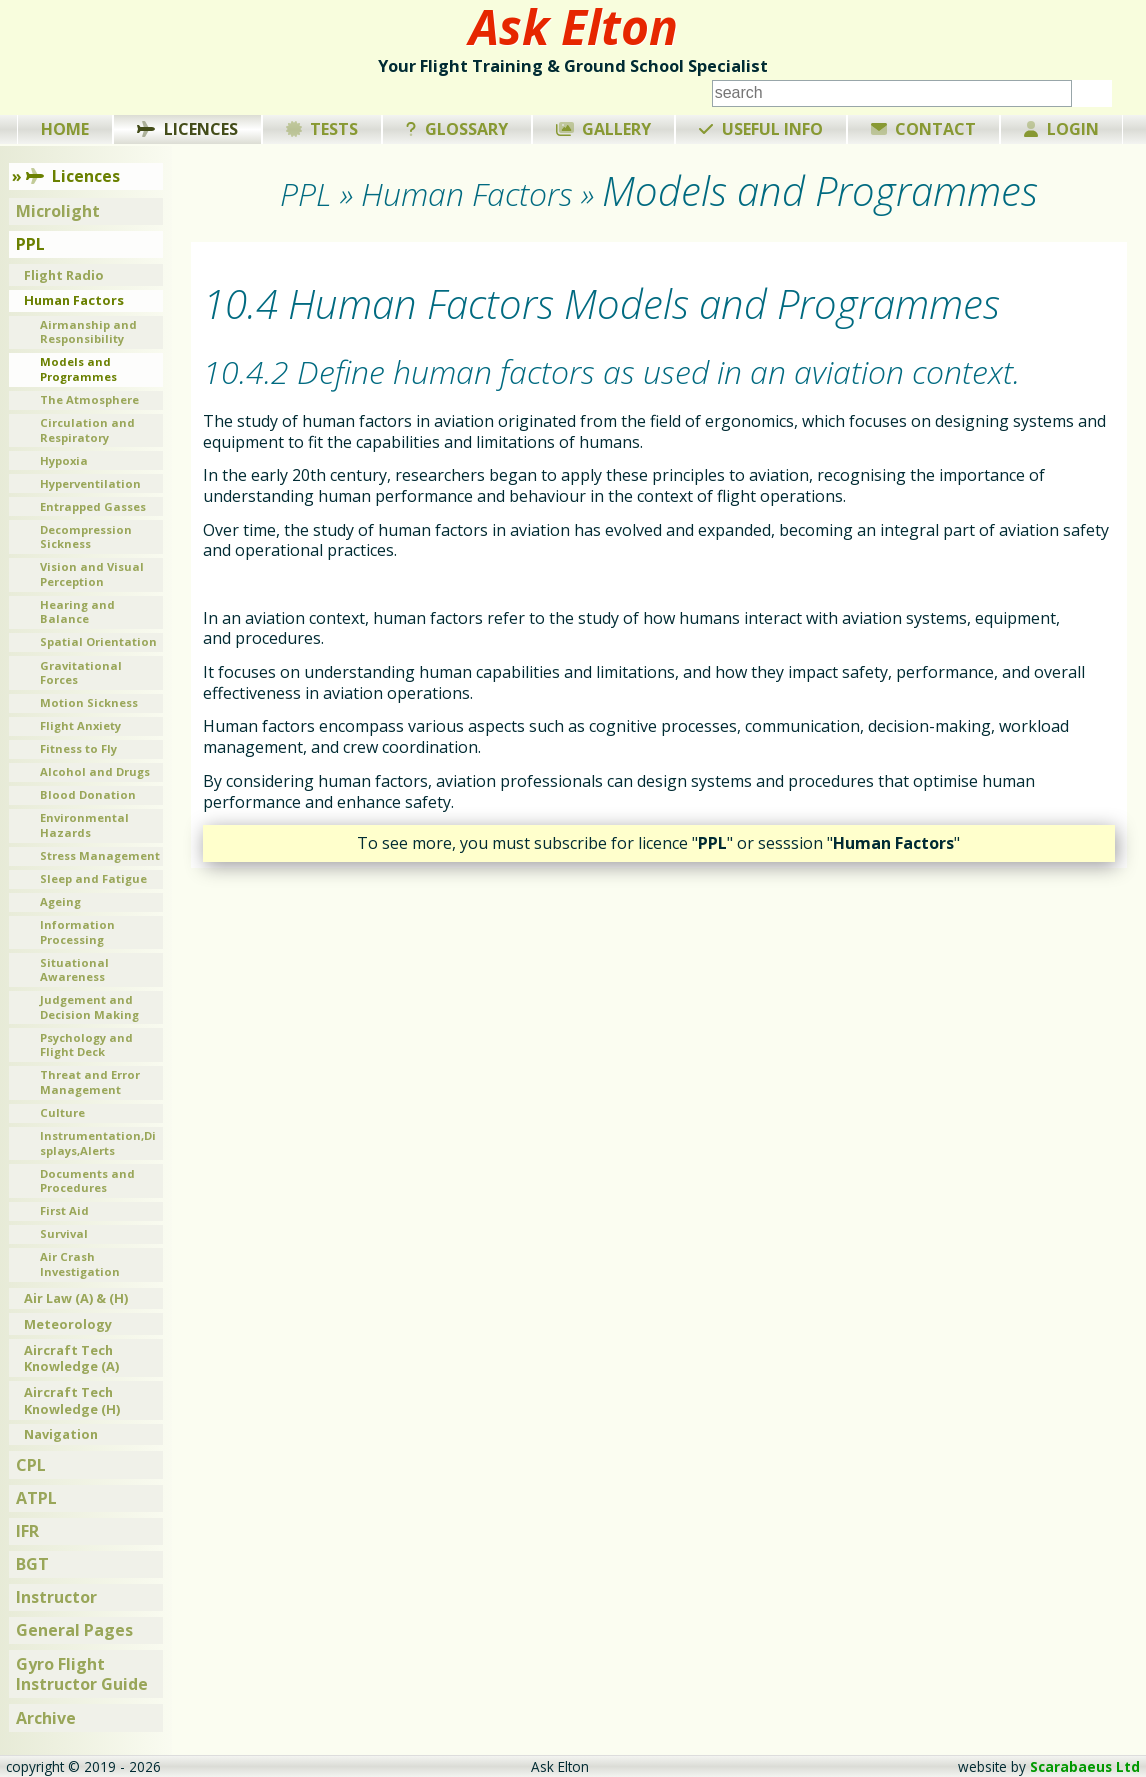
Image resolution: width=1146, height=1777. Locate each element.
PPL (30, 244)
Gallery (604, 129)
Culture (62, 1112)
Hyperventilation (90, 483)
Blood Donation (88, 794)
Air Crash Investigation (80, 1264)
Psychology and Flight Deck (86, 1045)
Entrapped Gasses (93, 506)
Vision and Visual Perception (92, 574)
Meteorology (68, 1324)
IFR (27, 1531)
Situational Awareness (74, 970)
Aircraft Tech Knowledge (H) (72, 1400)
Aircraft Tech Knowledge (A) (71, 1358)
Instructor (56, 1597)
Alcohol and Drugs (95, 771)
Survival (64, 1233)
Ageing (60, 901)
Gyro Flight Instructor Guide (82, 1674)
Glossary (457, 129)
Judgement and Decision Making (89, 1007)
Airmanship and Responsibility (88, 332)
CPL (31, 1465)
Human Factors (74, 300)
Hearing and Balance (77, 612)
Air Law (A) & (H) (76, 1298)
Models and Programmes (78, 369)
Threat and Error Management (90, 1082)
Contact (924, 129)
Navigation (61, 1434)
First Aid (64, 1210)
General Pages (74, 1630)
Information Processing (77, 932)
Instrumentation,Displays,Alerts (98, 1143)
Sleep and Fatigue (93, 878)
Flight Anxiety (80, 725)
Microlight (58, 211)
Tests (322, 129)
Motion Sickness (89, 702)
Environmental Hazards (84, 825)
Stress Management (100, 855)
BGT (32, 1564)
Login (1061, 129)
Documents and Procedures (87, 1181)
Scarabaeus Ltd (1085, 1766)
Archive (46, 1718)
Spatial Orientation (98, 641)
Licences (187, 129)
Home (65, 129)
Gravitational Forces (81, 673)
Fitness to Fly (78, 748)
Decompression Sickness (86, 537)
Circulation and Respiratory (87, 430)
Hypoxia (64, 460)
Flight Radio (64, 275)
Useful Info (761, 129)
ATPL (36, 1498)
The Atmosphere (89, 399)
